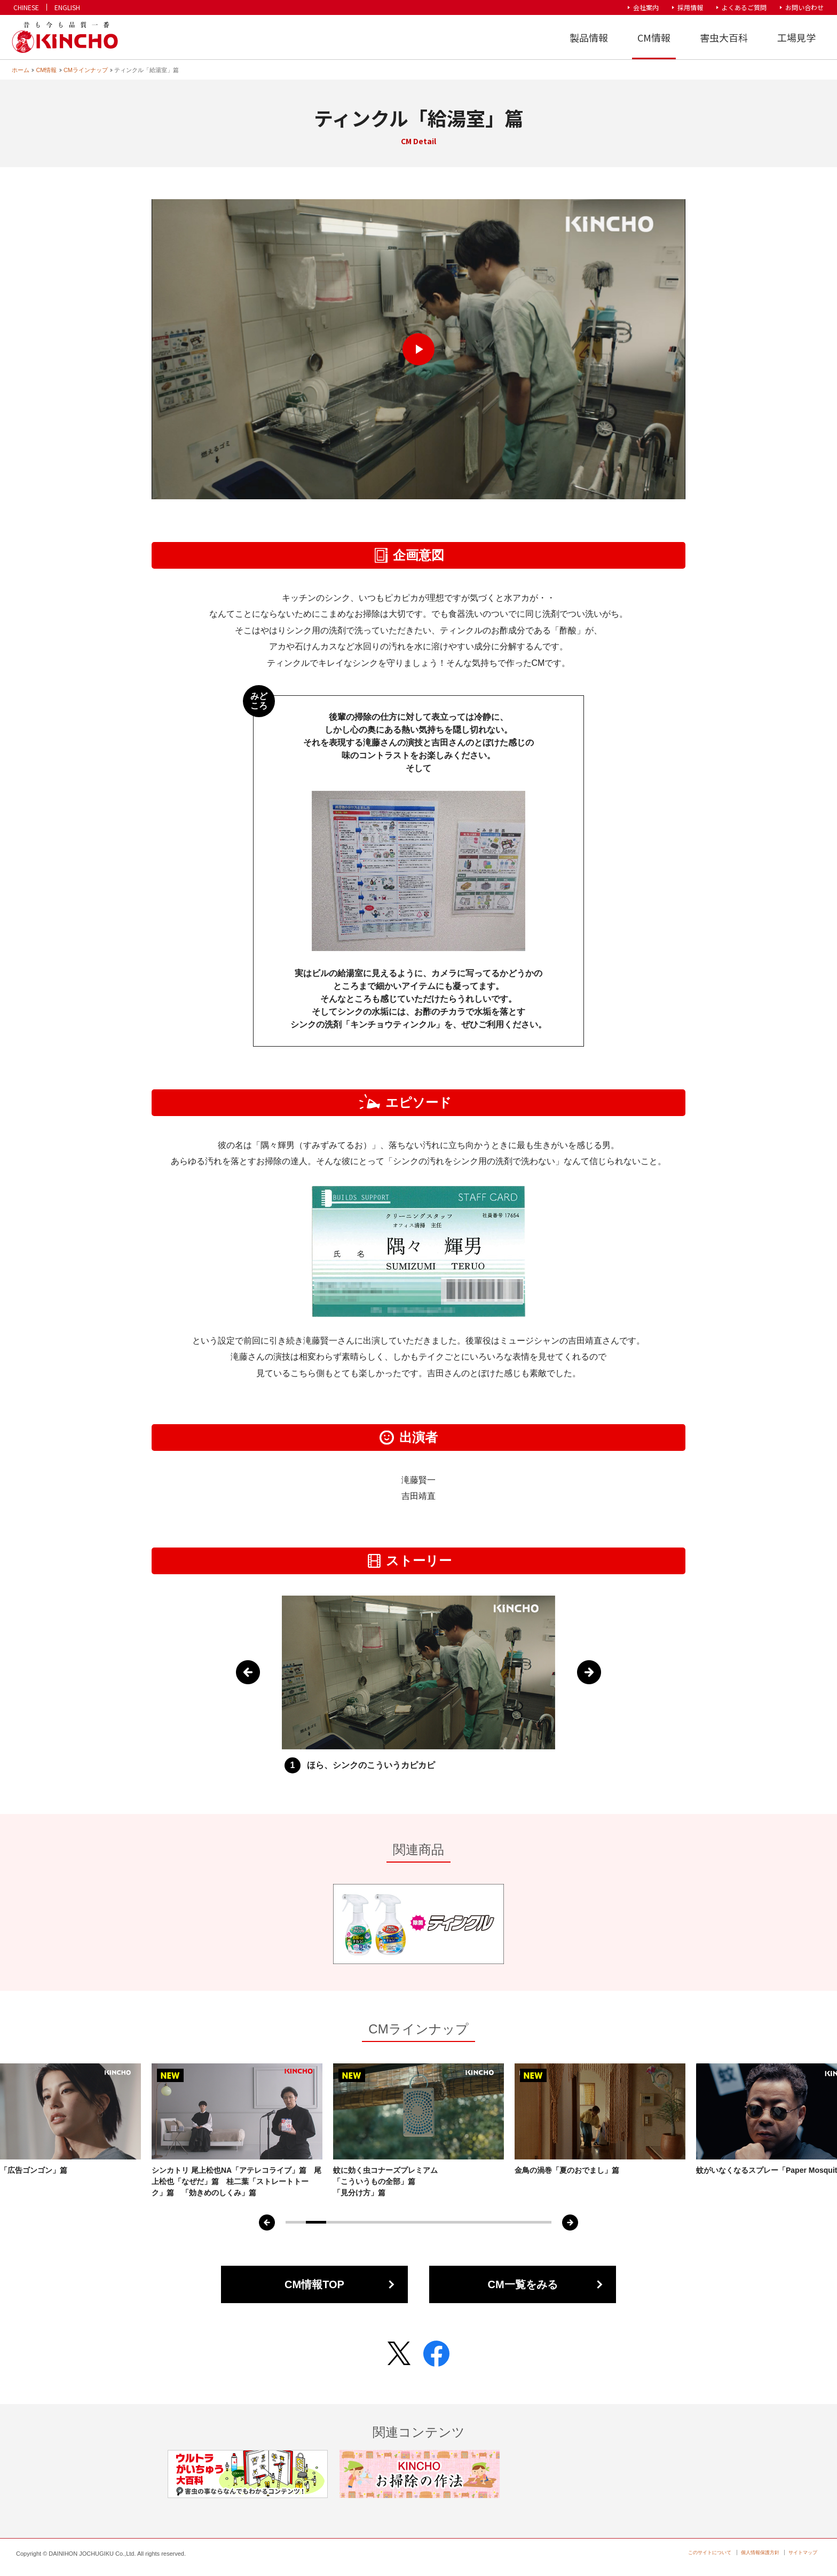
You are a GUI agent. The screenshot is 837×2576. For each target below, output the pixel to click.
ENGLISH (67, 7)
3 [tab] (336, 2222)
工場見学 (796, 37)
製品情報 (589, 37)
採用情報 (690, 7)
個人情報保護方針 (760, 2552)
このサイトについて (709, 2552)
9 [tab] (459, 2222)
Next (589, 1672)
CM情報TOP (314, 2284)
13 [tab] (541, 2222)
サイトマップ (802, 2552)
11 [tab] (500, 2222)
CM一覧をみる (522, 2284)
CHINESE (26, 7)
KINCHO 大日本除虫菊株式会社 (64, 37)
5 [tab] (377, 2222)
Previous (248, 1672)
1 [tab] (296, 2222)
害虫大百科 (724, 37)
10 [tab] (480, 2222)
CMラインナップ (86, 70)
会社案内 (646, 7)
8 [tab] (439, 2222)
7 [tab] (418, 2222)
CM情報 (653, 37)
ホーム (20, 70)
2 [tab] (316, 2222)
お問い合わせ (804, 7)
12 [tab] (521, 2222)
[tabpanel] (418, 2130)
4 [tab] (357, 2222)
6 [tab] (398, 2222)
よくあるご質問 (744, 7)
